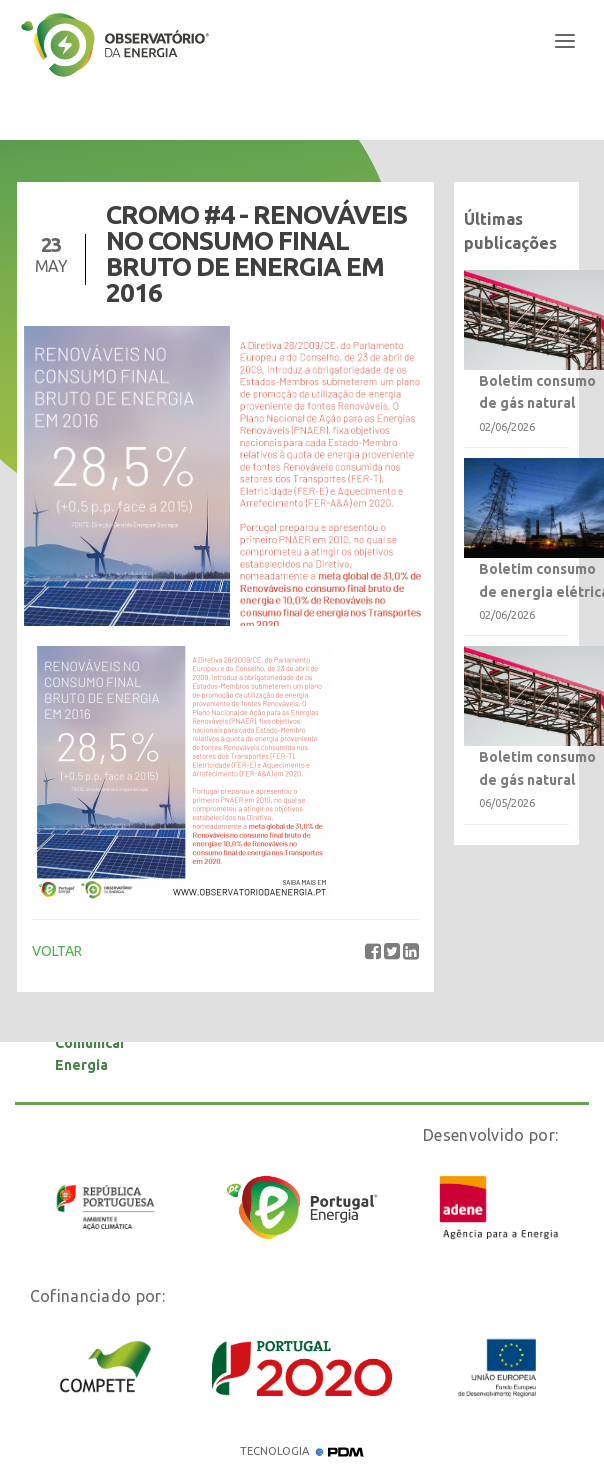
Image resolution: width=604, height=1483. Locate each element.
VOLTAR (57, 951)
